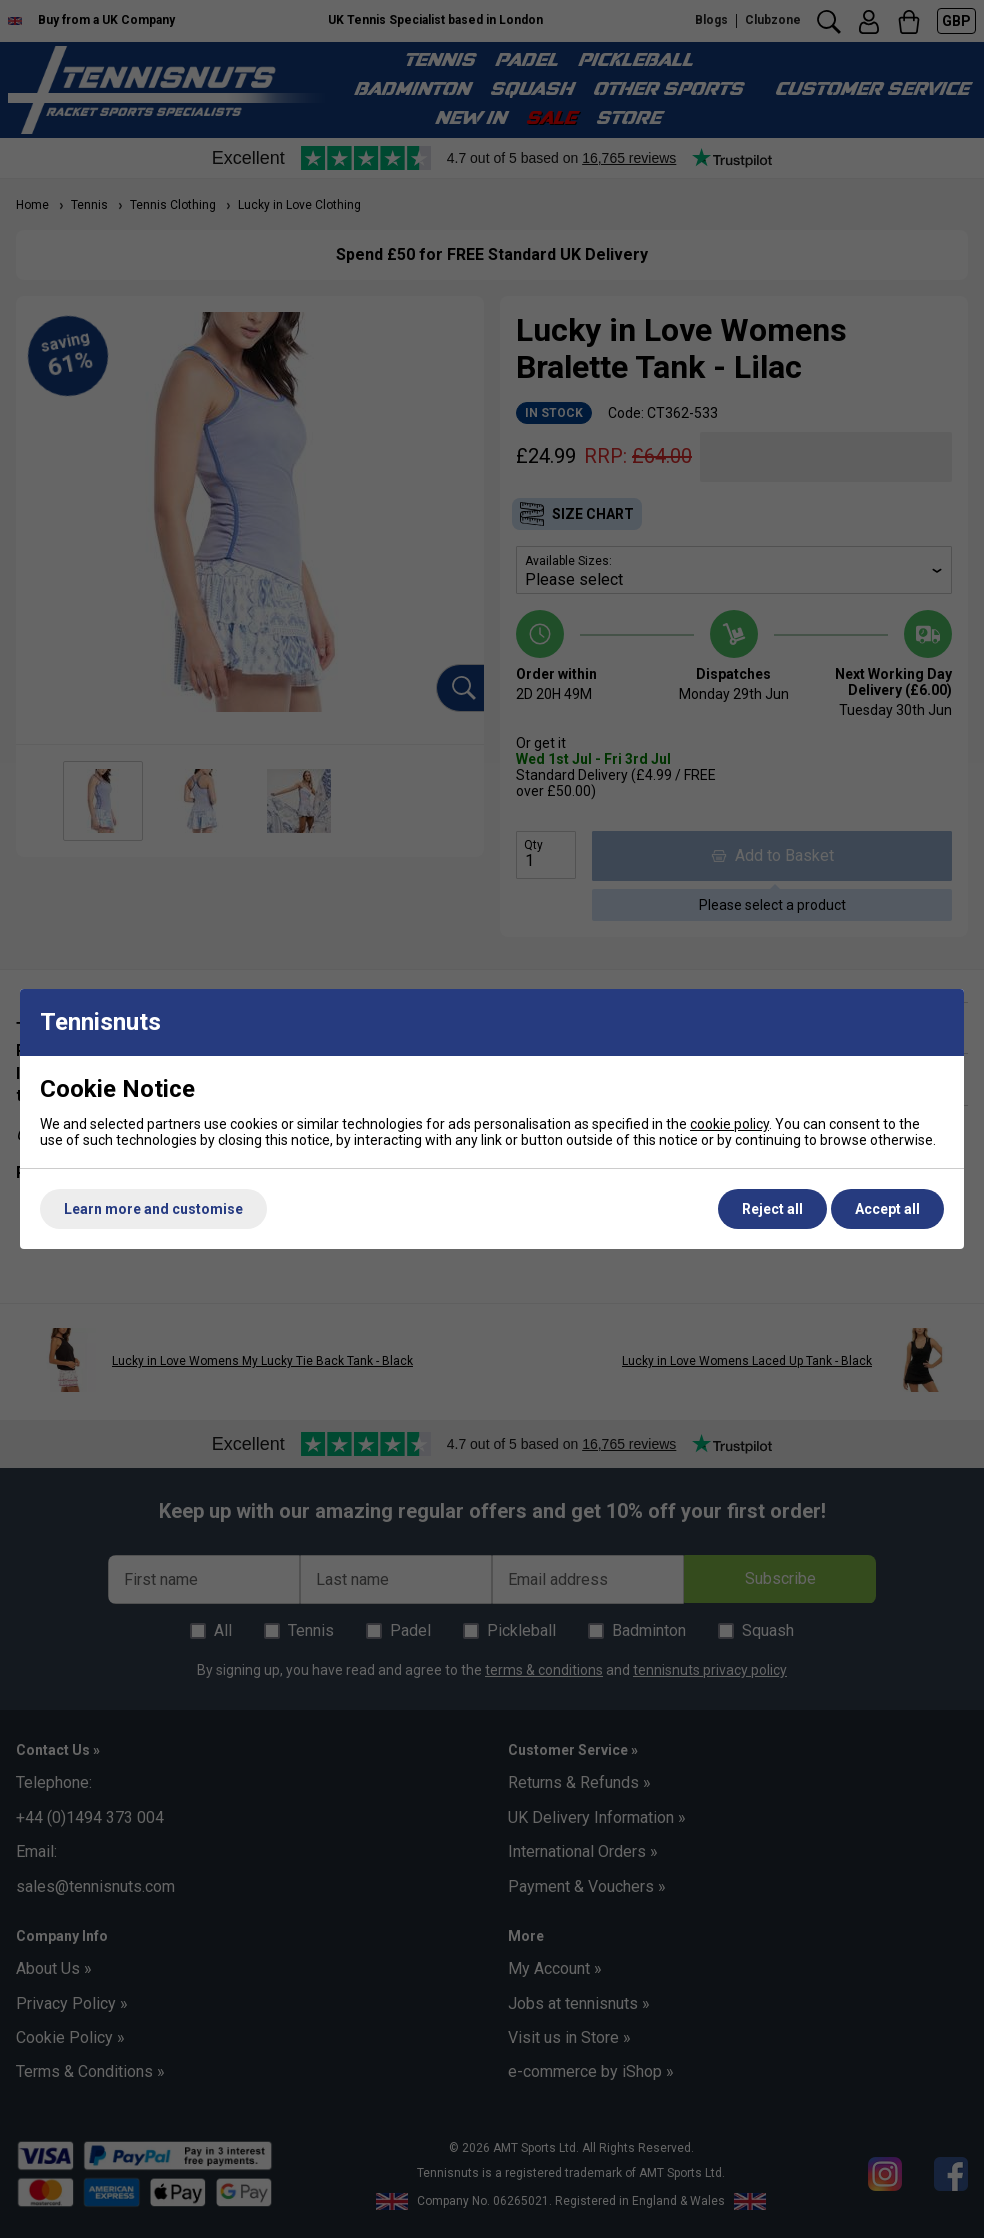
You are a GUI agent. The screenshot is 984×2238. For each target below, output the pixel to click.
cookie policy (729, 1124)
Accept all (887, 1209)
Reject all (772, 1209)
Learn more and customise (153, 1209)
